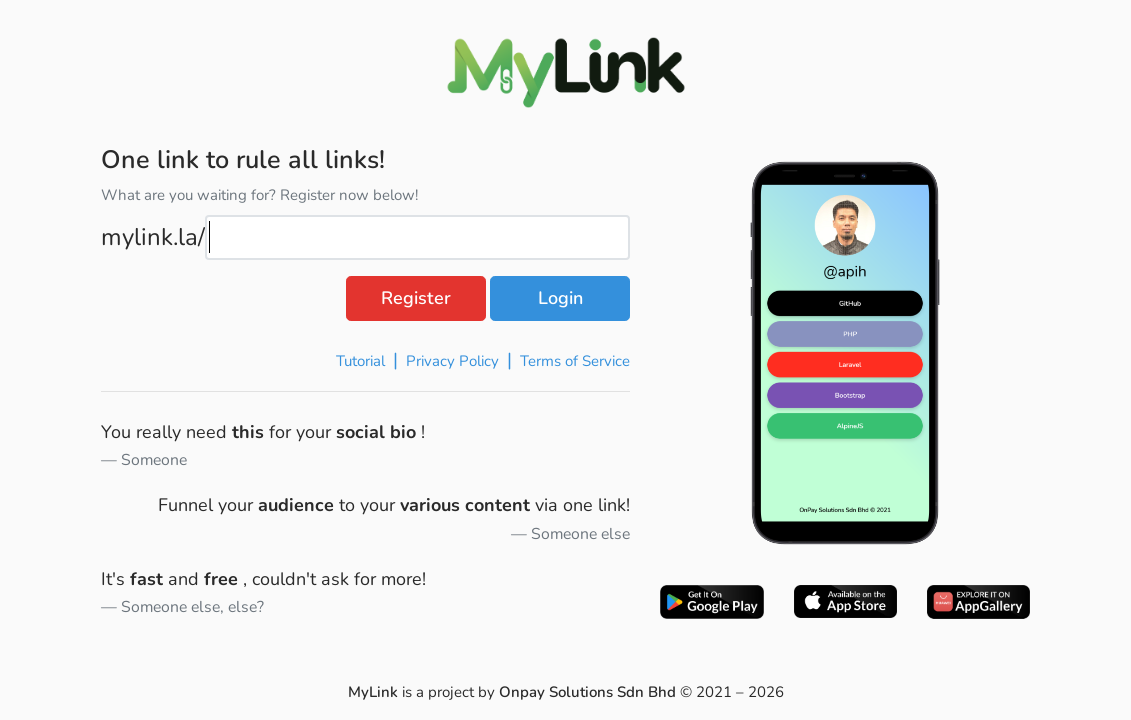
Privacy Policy (452, 361)
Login (560, 298)
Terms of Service (575, 361)
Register (416, 298)
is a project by (514, 692)
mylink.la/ (153, 237)
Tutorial (360, 361)
